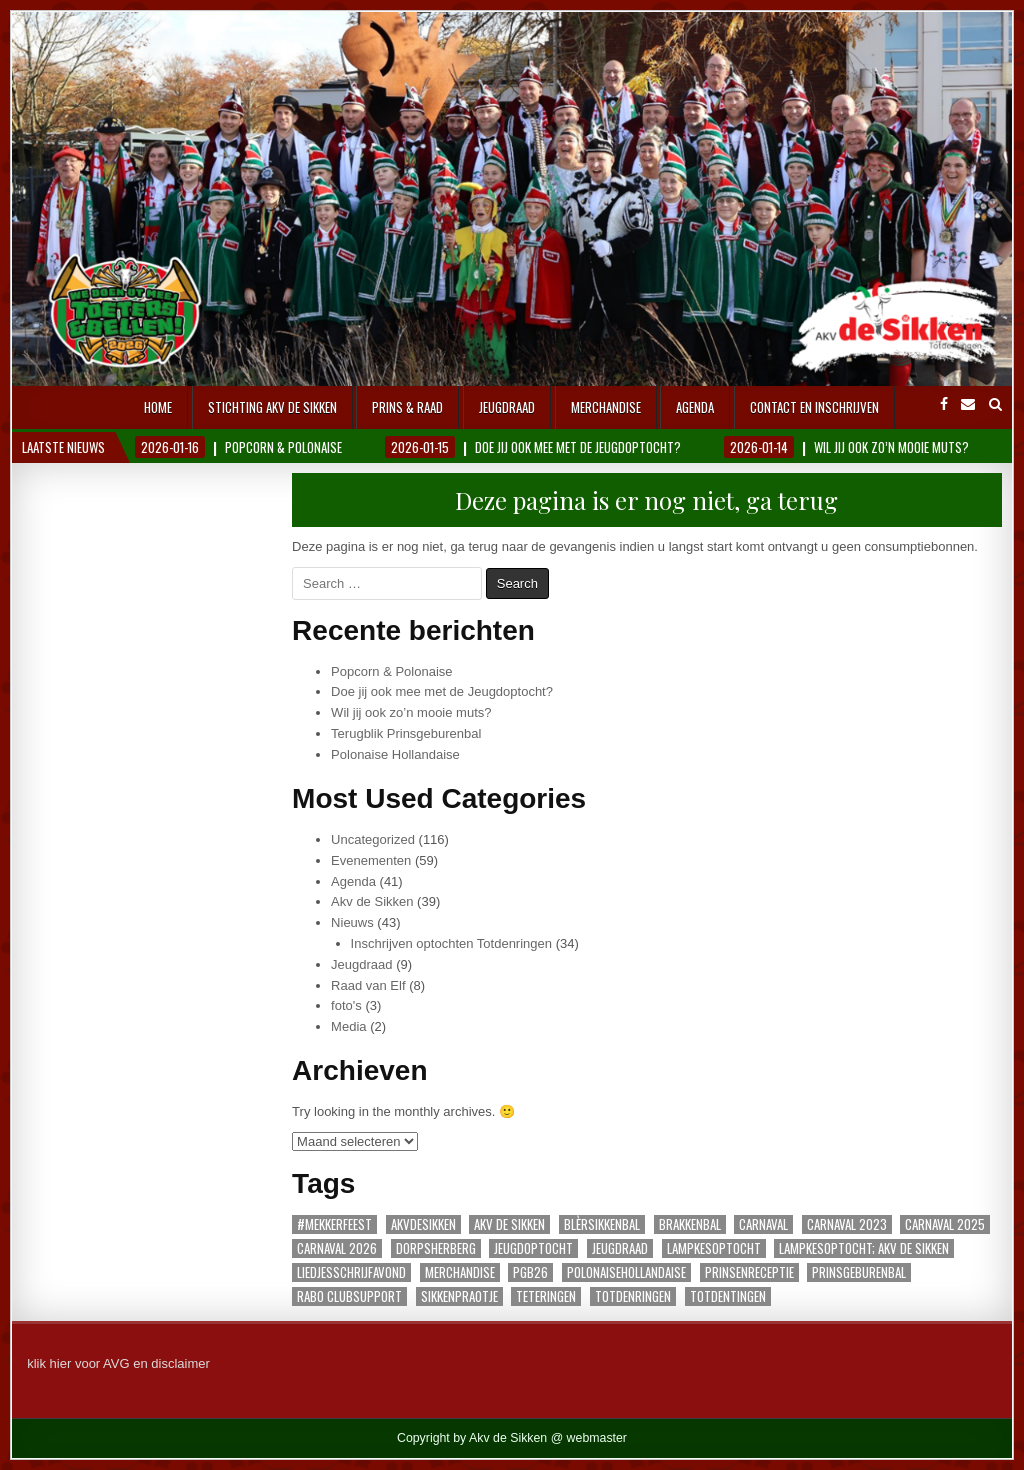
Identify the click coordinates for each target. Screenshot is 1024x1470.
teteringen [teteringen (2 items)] (546, 1296)
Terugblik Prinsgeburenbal (406, 733)
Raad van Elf (368, 985)
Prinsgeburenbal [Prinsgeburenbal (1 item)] (859, 1272)
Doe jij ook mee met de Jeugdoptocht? (442, 691)
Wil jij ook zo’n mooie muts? (411, 712)
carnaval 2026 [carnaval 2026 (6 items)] (337, 1248)
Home (158, 407)
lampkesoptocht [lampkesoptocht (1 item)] (714, 1248)
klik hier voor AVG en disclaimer (118, 1363)
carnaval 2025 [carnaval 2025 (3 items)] (945, 1224)
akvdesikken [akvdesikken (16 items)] (423, 1224)
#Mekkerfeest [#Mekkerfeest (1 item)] (334, 1224)
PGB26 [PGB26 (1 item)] (530, 1272)
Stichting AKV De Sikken (272, 407)
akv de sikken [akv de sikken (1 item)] (509, 1224)
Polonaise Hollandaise (395, 754)
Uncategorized (373, 839)
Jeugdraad (507, 407)
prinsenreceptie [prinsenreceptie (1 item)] (749, 1272)
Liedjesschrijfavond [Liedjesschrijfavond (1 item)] (351, 1272)
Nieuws (352, 922)
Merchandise (606, 407)
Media (348, 1026)
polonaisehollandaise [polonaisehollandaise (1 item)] (626, 1272)
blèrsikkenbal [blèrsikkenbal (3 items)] (602, 1224)
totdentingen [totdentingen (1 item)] (728, 1296)
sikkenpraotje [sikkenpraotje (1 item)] (459, 1296)
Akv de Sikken (372, 901)
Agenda (695, 407)
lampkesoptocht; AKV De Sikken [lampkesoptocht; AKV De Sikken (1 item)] (864, 1248)
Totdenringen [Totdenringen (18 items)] (633, 1296)
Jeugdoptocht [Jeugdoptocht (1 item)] (533, 1248)
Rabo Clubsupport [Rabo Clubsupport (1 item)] (349, 1296)
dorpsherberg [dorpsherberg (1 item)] (436, 1248)
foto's (346, 1005)
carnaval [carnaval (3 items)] (763, 1224)
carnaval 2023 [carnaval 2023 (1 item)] (847, 1224)
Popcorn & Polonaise (391, 671)
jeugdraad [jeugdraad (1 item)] (620, 1248)
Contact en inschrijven (814, 407)
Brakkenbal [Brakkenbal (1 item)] (690, 1224)
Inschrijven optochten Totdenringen (451, 943)
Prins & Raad (407, 407)
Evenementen (371, 860)
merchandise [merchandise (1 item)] (460, 1272)
